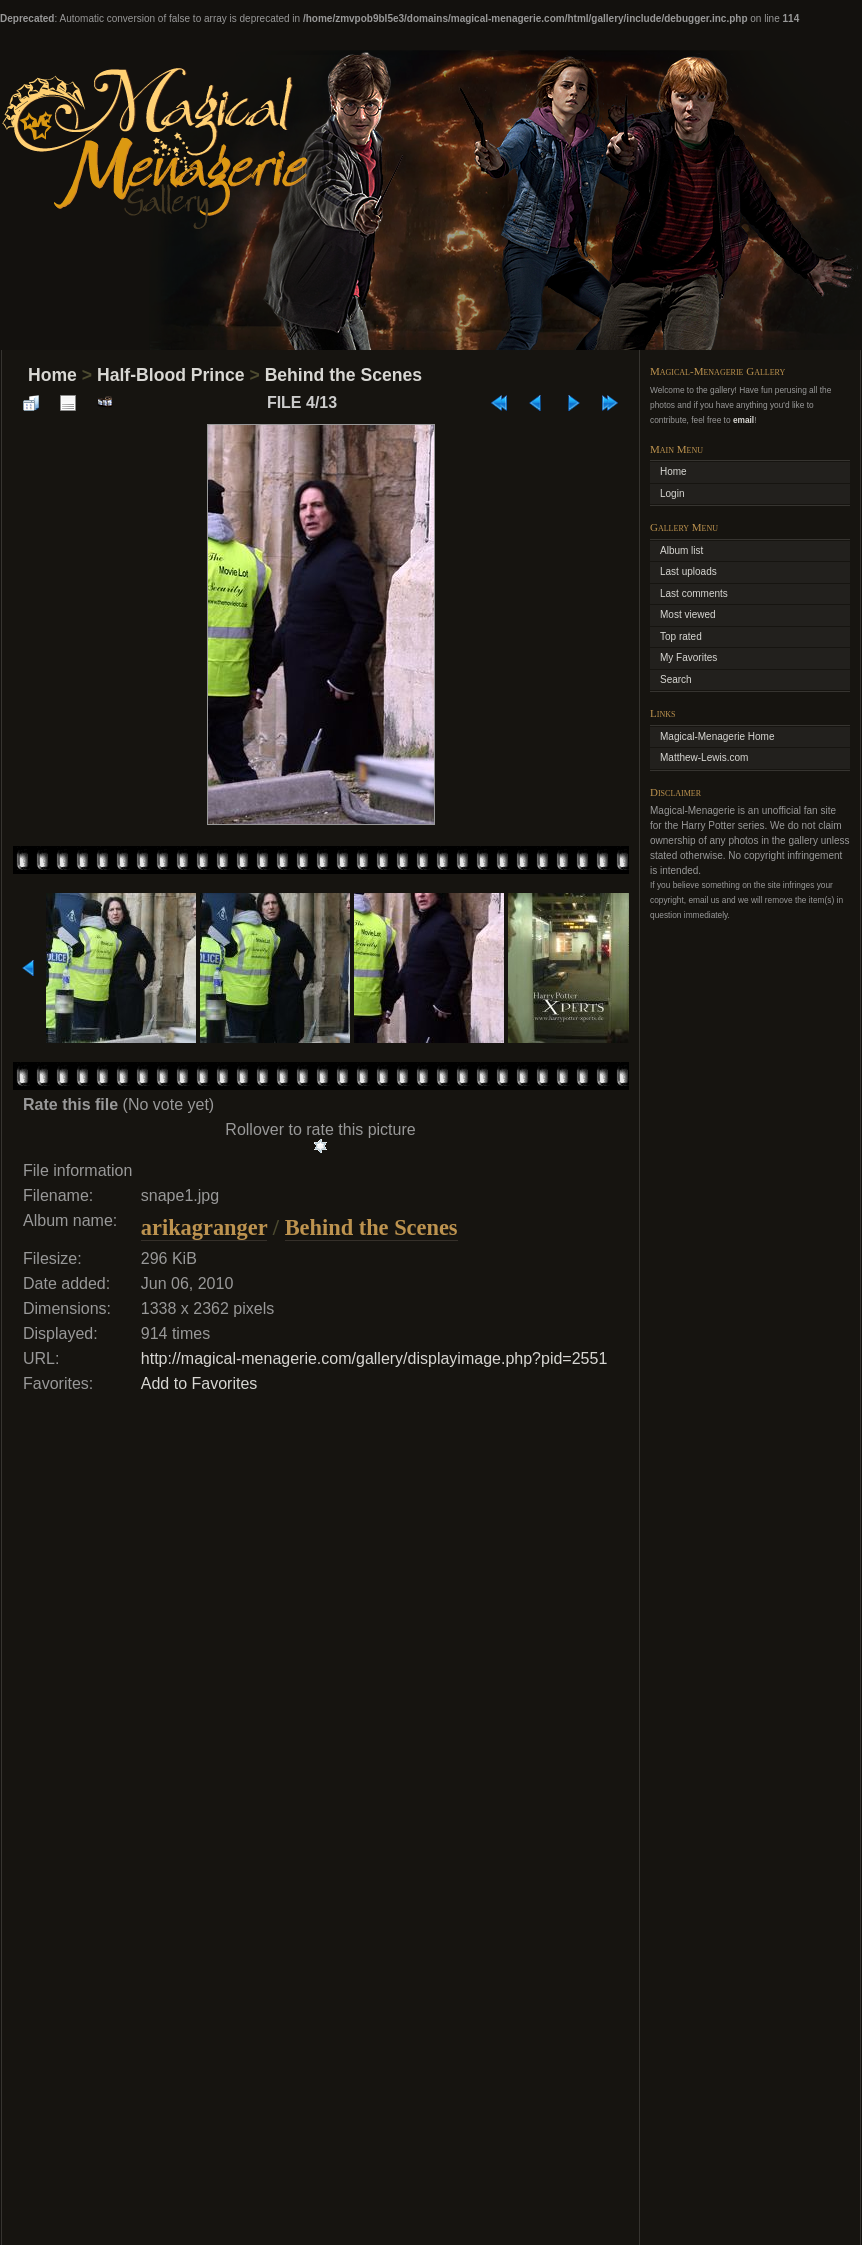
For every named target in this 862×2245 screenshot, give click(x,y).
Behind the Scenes (343, 375)
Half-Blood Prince (171, 375)
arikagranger (204, 1227)
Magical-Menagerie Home (717, 736)
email (743, 420)
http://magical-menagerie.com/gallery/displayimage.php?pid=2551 (374, 1358)
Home (52, 375)
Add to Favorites (199, 1383)
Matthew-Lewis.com (704, 757)
